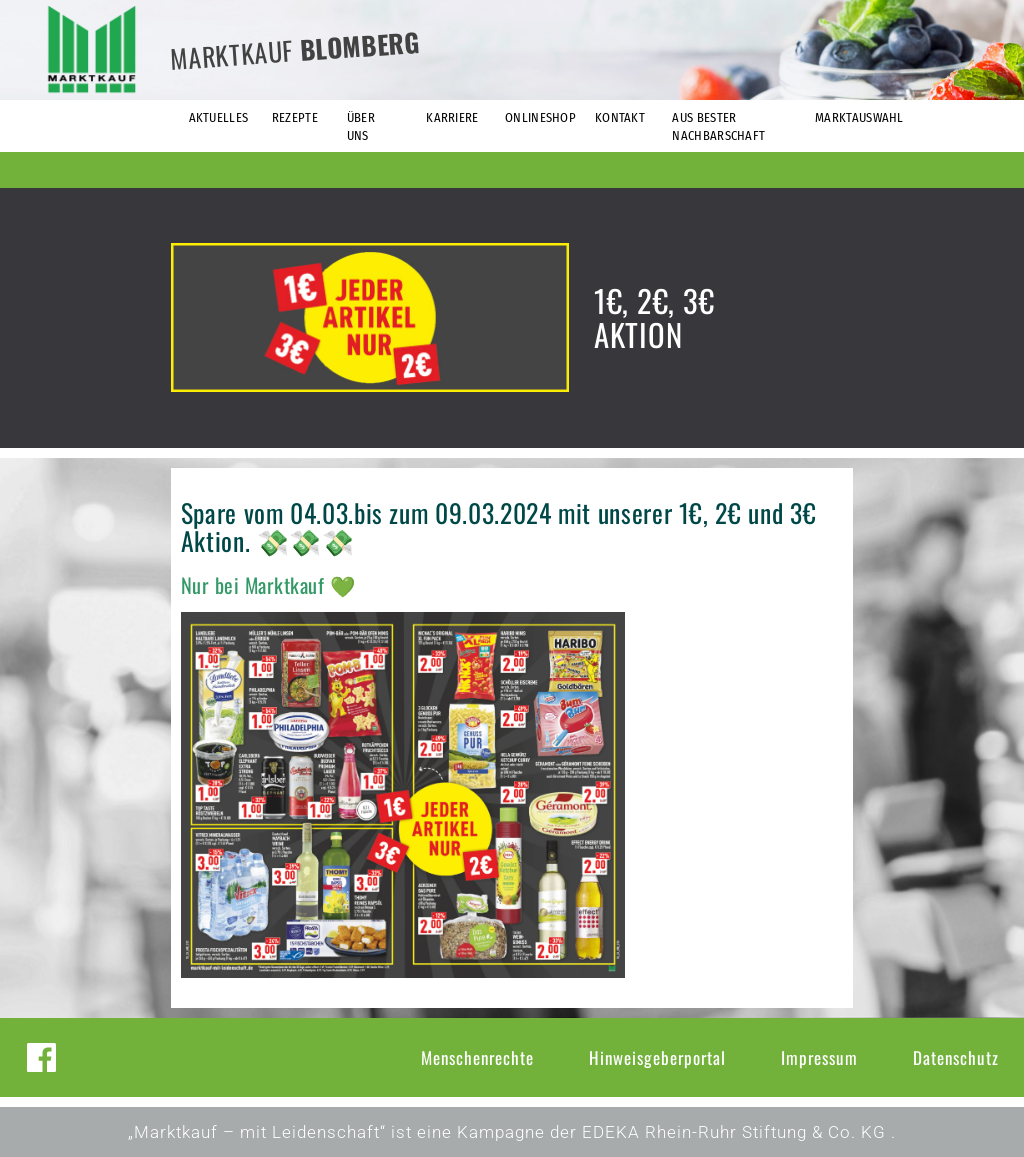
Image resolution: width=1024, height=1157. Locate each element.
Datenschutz (956, 1057)
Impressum (819, 1057)
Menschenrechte (477, 1057)
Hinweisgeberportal (657, 1057)
